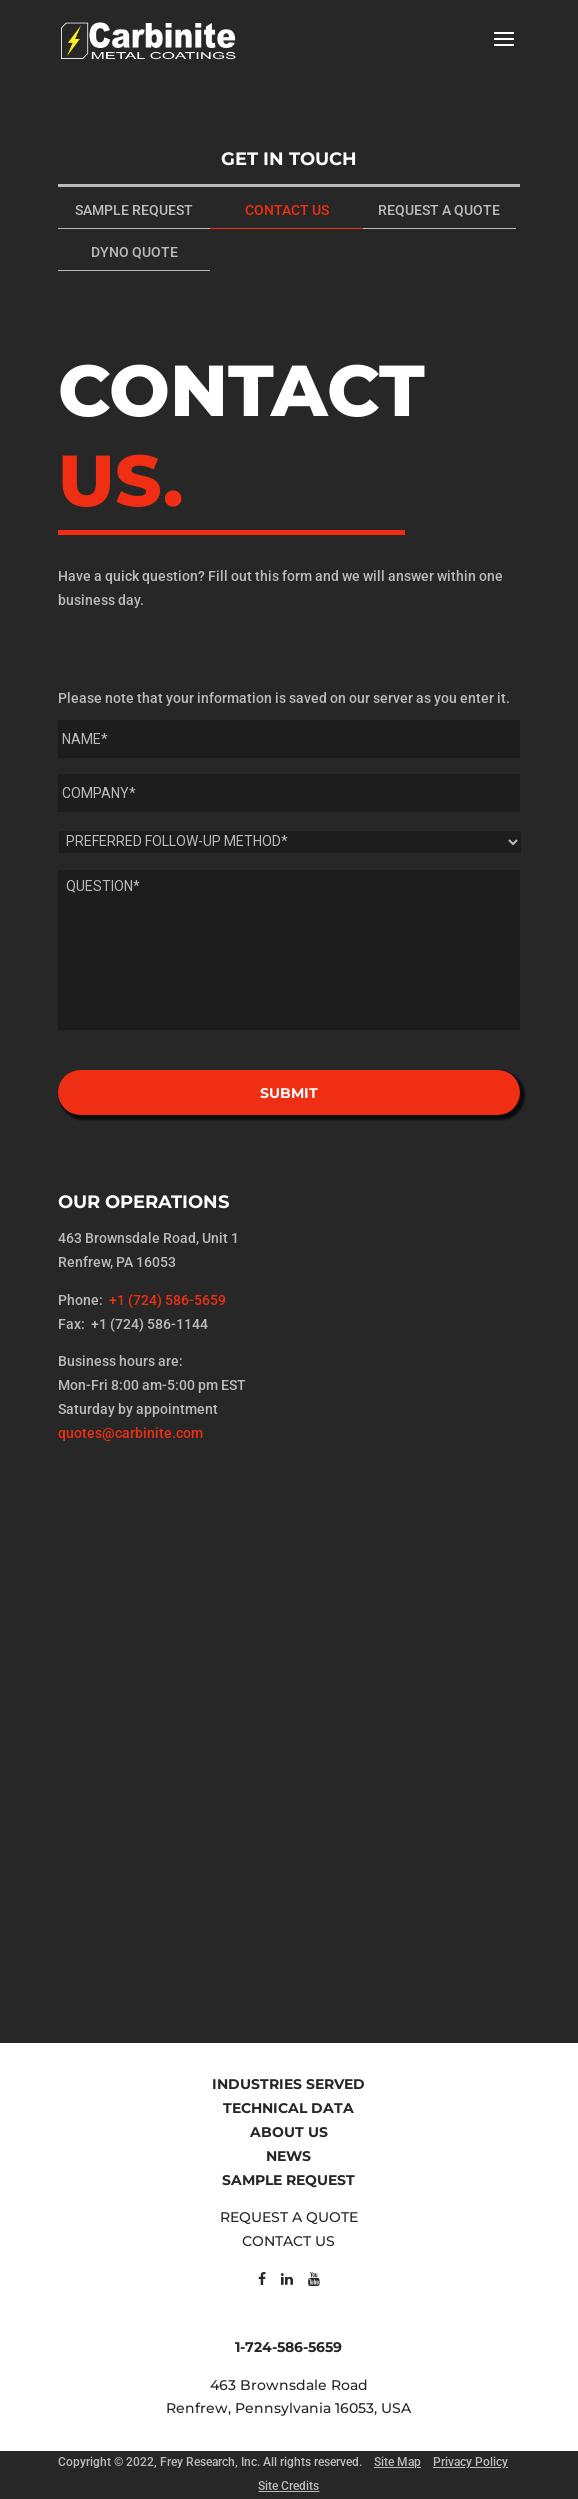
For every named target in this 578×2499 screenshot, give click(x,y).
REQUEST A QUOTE (439, 210)
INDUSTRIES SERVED (288, 2084)
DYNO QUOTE (134, 252)
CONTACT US (287, 210)
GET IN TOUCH (289, 159)
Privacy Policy (470, 2462)
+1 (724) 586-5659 (167, 1300)
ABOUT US (289, 2132)
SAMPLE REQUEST (134, 210)
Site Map (397, 2462)
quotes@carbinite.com (130, 1433)
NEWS (288, 2156)
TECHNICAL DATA (288, 2108)
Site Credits (288, 2486)
